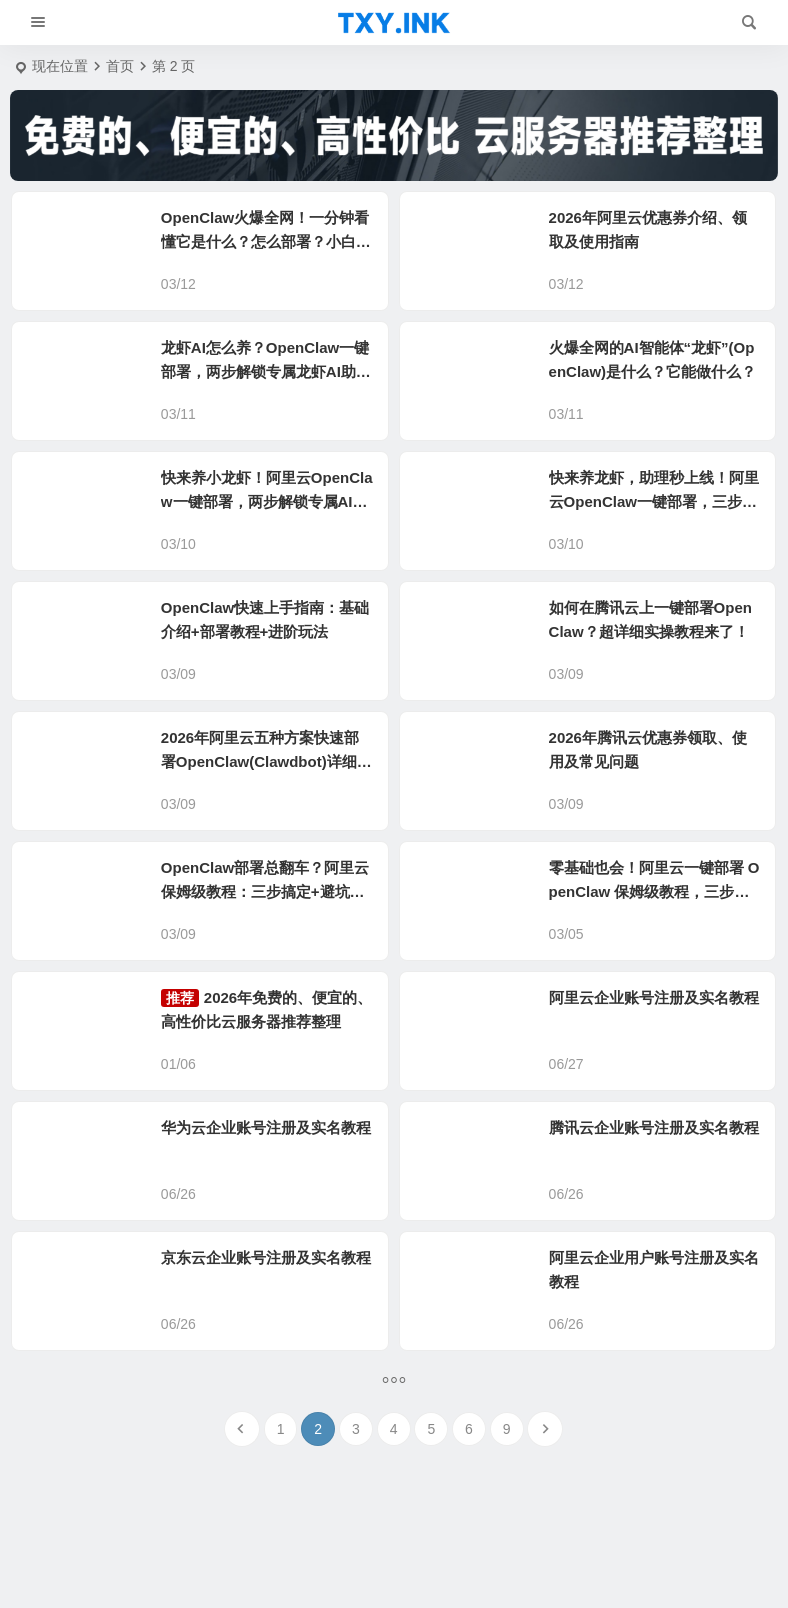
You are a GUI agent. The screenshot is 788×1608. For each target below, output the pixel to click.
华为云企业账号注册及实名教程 (266, 1127)
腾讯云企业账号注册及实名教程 (654, 1127)
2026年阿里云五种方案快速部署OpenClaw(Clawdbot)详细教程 (266, 761)
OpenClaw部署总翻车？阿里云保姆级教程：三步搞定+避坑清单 (265, 891)
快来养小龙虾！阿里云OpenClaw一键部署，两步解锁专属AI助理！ (267, 501)
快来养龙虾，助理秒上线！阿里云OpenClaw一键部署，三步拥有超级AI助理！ (654, 501)
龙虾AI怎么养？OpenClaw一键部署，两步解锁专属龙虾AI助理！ (265, 371)
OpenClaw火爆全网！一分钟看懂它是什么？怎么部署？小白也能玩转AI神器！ (266, 241)
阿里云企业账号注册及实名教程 (654, 997)
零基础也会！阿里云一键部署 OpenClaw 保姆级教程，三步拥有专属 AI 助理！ (654, 891)
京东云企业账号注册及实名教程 (266, 1257)
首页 (120, 66)
